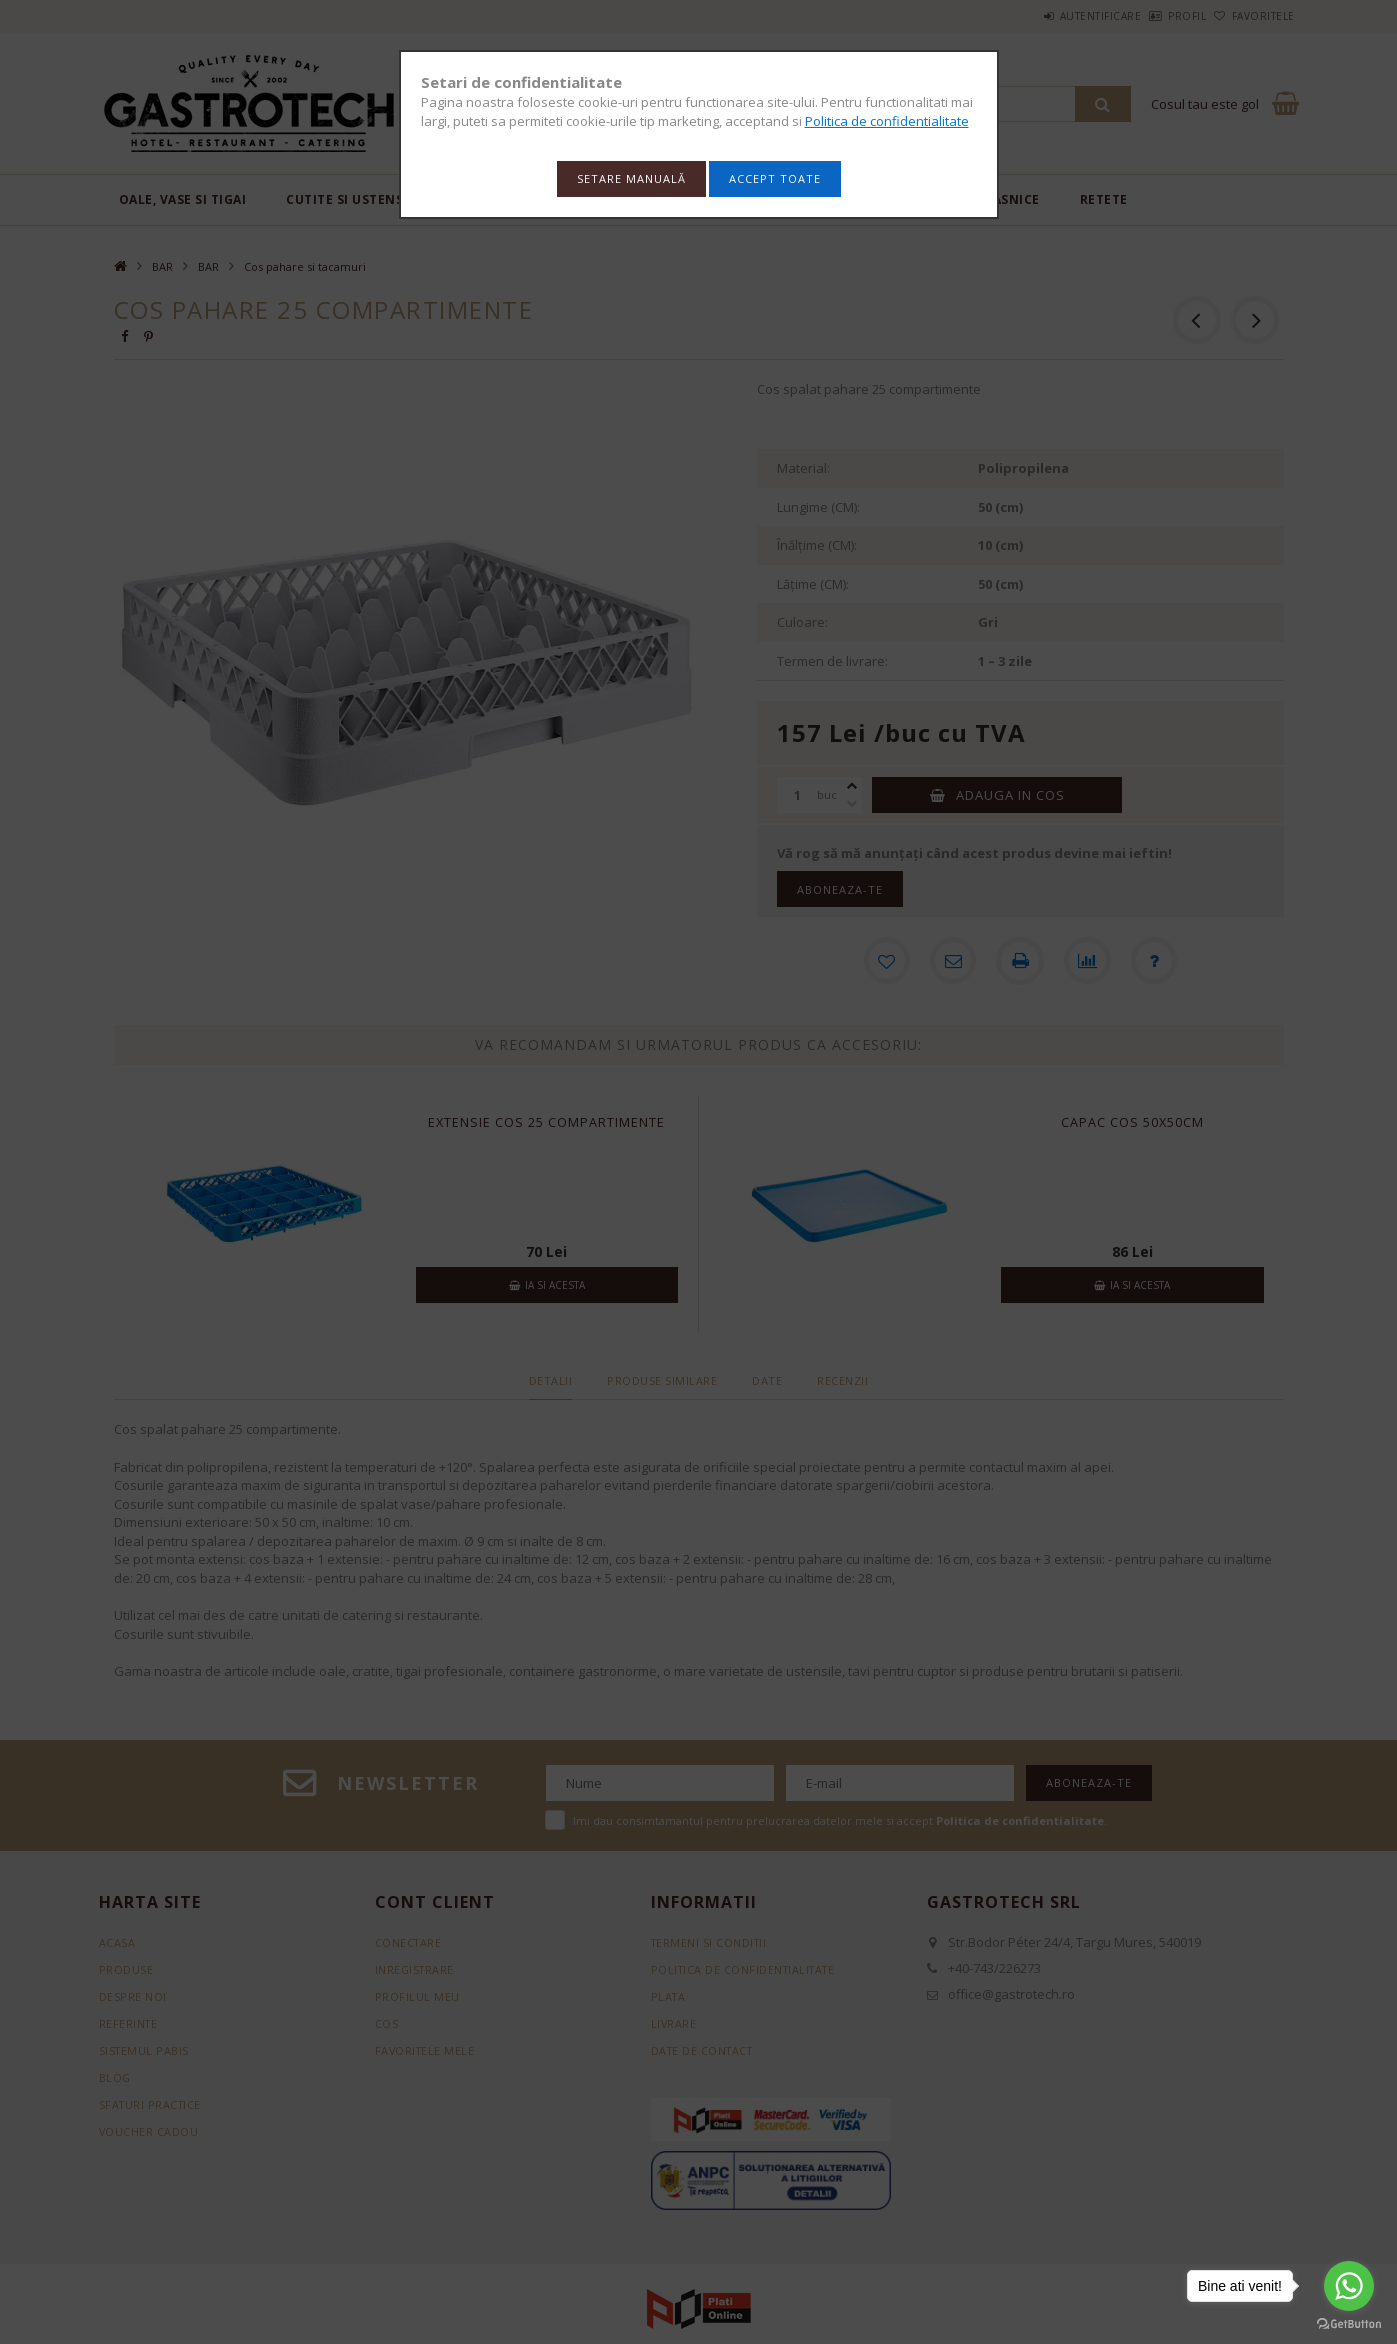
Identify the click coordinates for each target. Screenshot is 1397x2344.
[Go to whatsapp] (1349, 2286)
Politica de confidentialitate (887, 121)
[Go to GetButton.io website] (1349, 2324)
